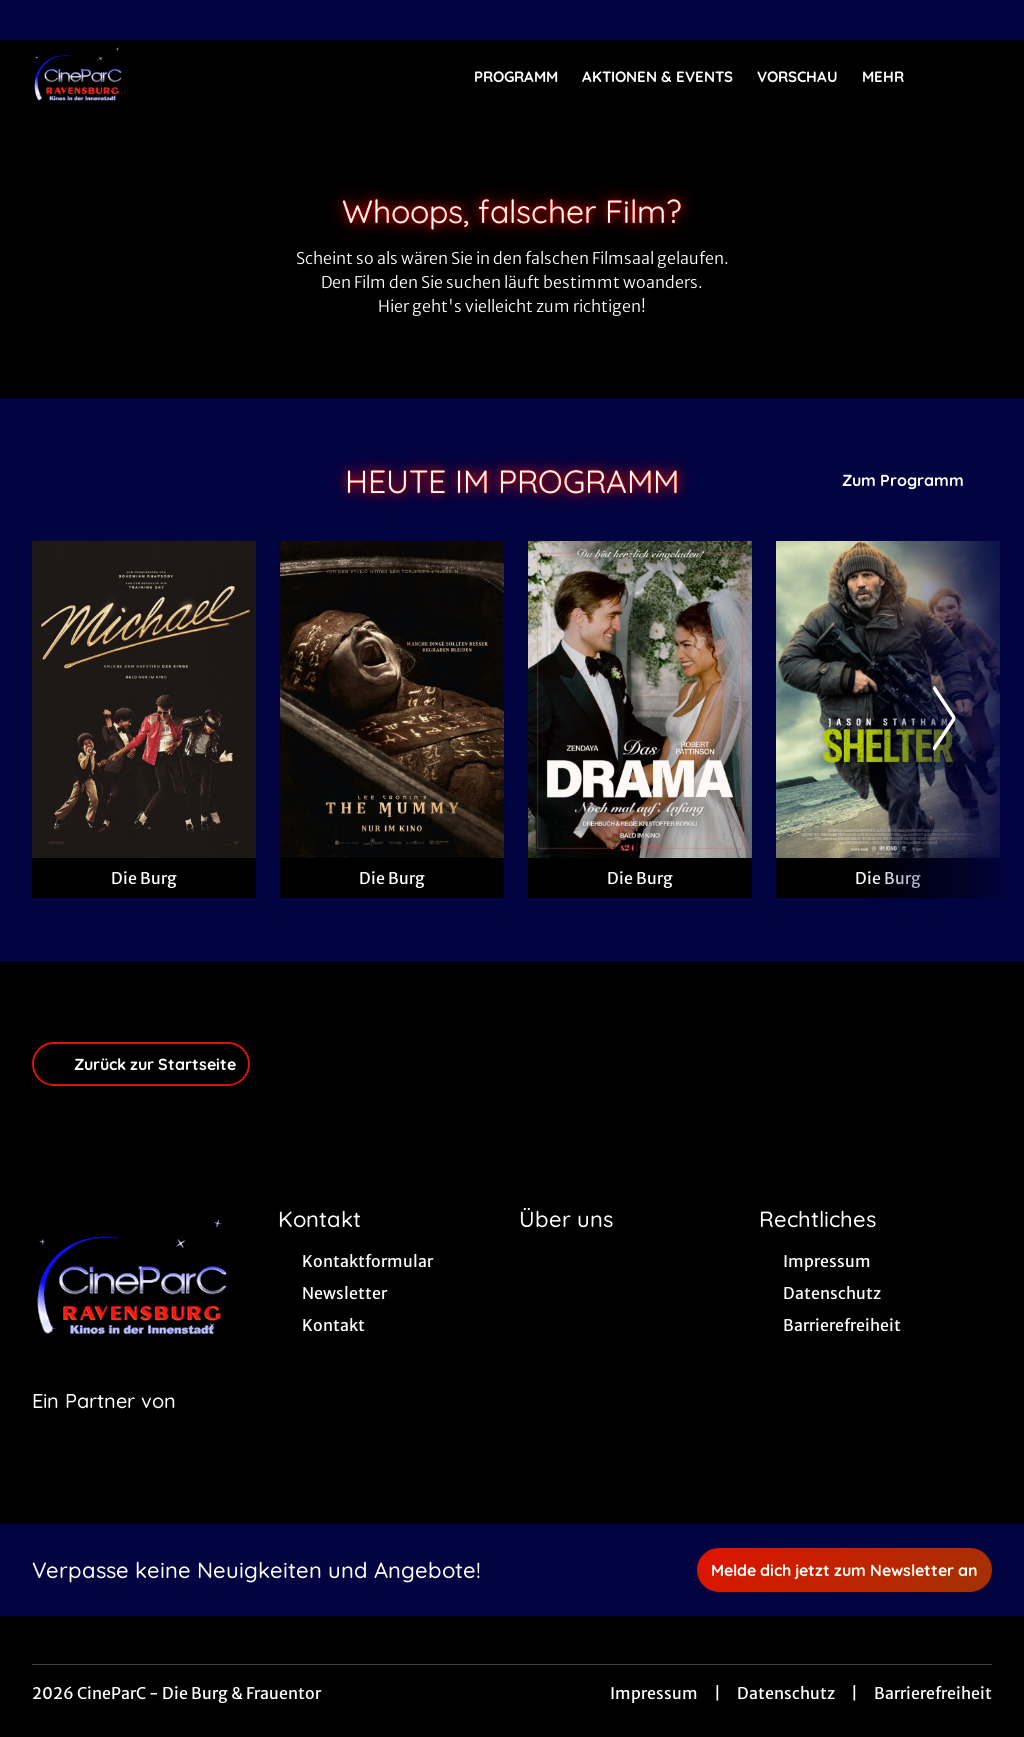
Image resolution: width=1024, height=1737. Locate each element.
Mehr (895, 77)
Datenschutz (786, 1693)
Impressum (654, 1693)
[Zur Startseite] (172, 76)
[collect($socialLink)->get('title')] (36, 20)
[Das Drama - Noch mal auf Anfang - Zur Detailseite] (640, 699)
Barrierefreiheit (933, 1693)
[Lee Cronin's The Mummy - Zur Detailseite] (392, 699)
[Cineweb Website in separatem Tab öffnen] (104, 1426)
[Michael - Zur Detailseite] (144, 699)
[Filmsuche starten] (972, 76)
